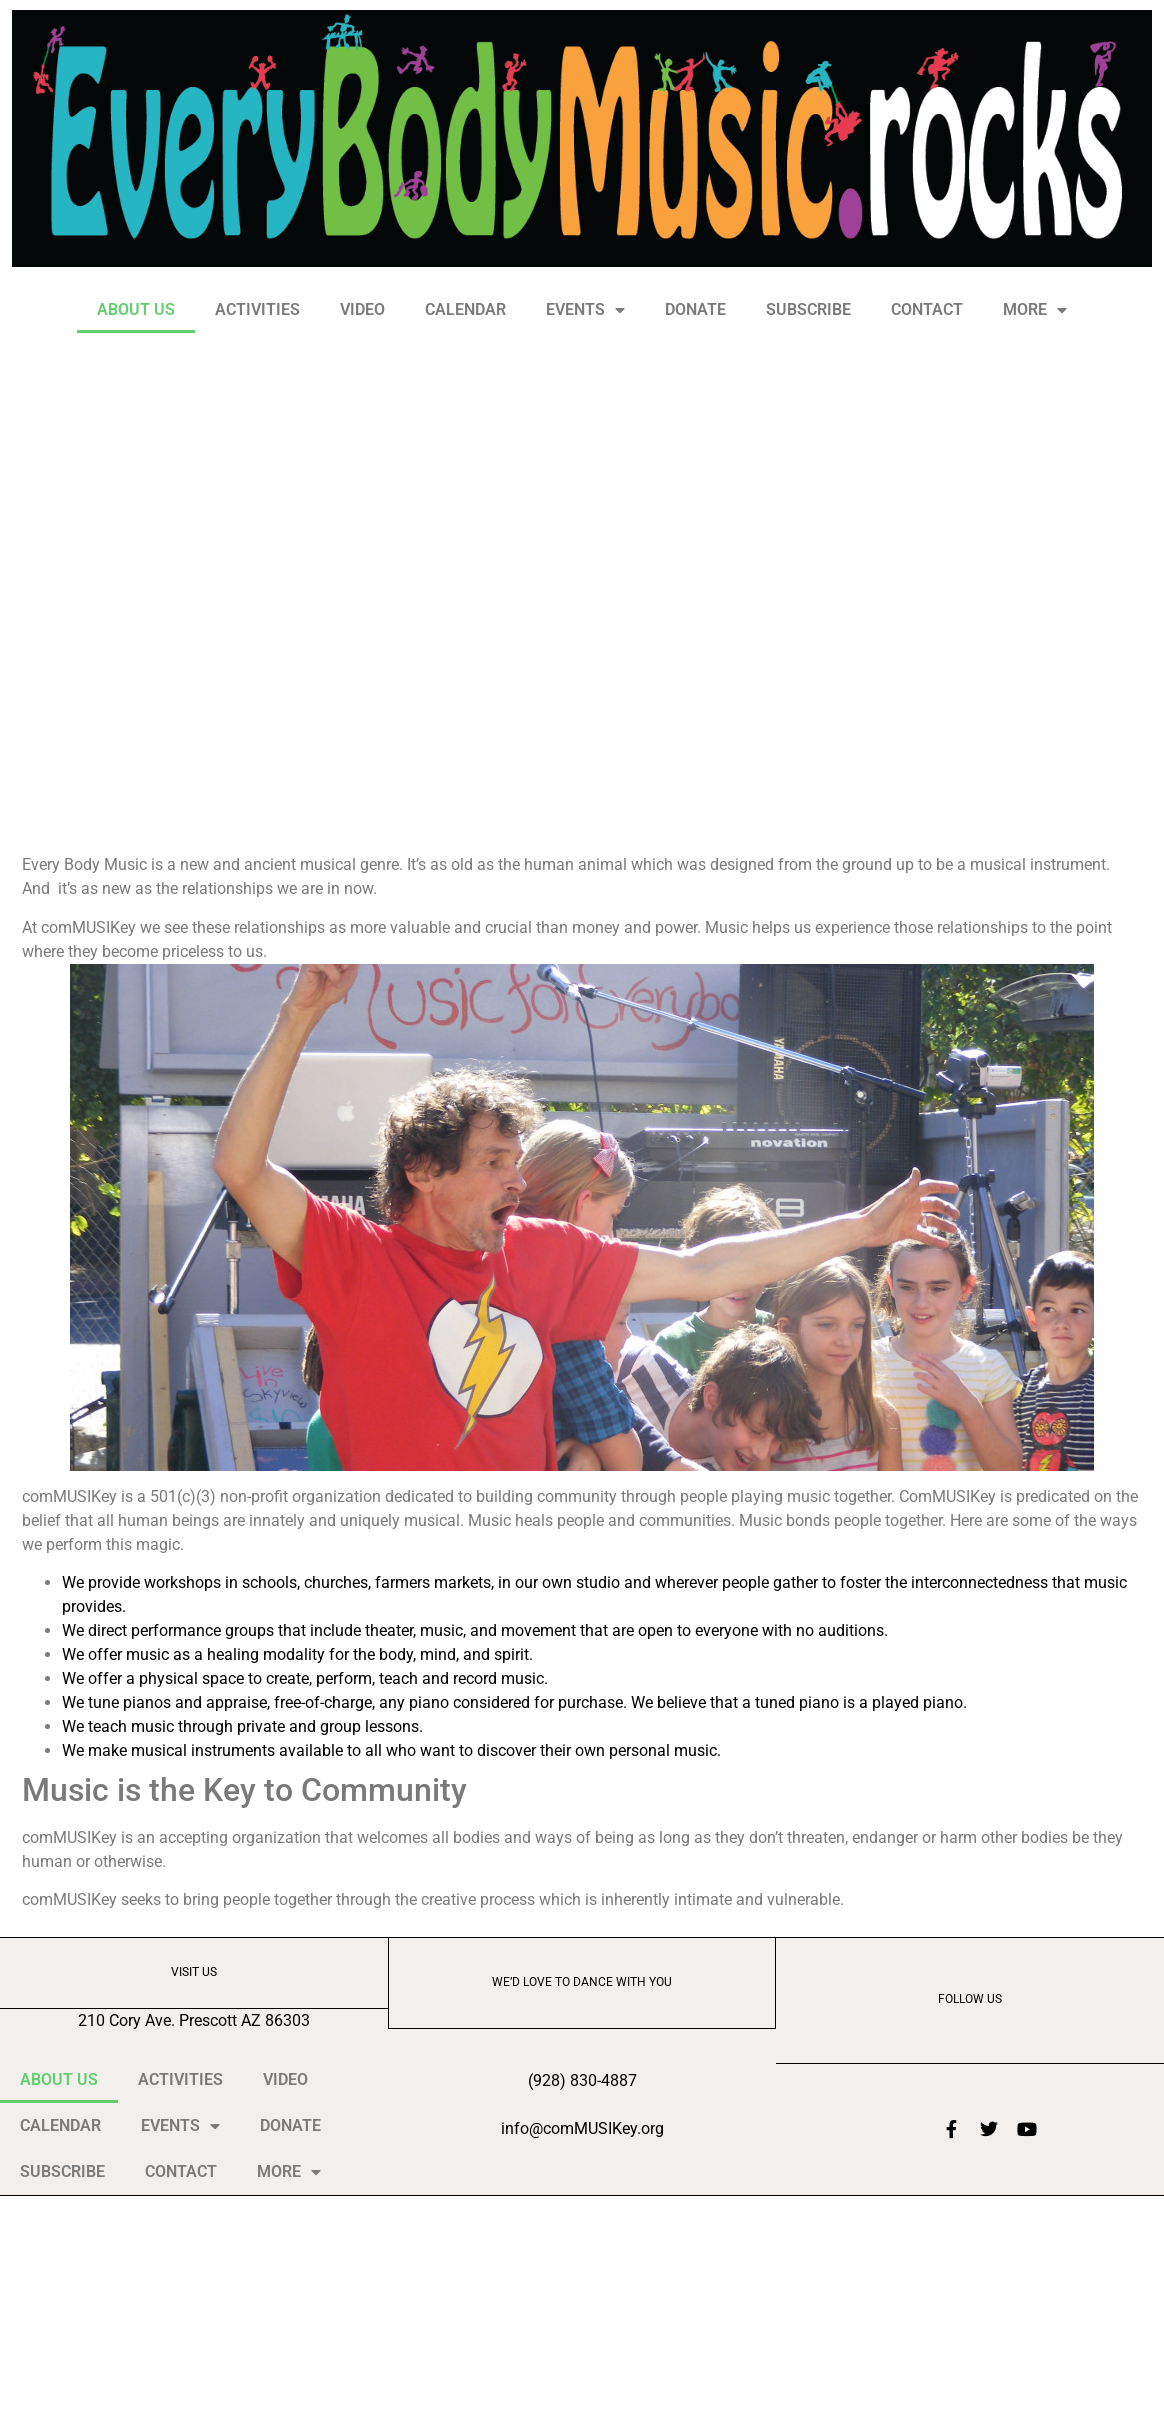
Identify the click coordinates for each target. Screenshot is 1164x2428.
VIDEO (362, 309)
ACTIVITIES (257, 309)
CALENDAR (465, 309)
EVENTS (585, 310)
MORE (1035, 310)
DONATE (695, 309)
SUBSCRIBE (808, 309)
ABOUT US (136, 309)
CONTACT (927, 309)
